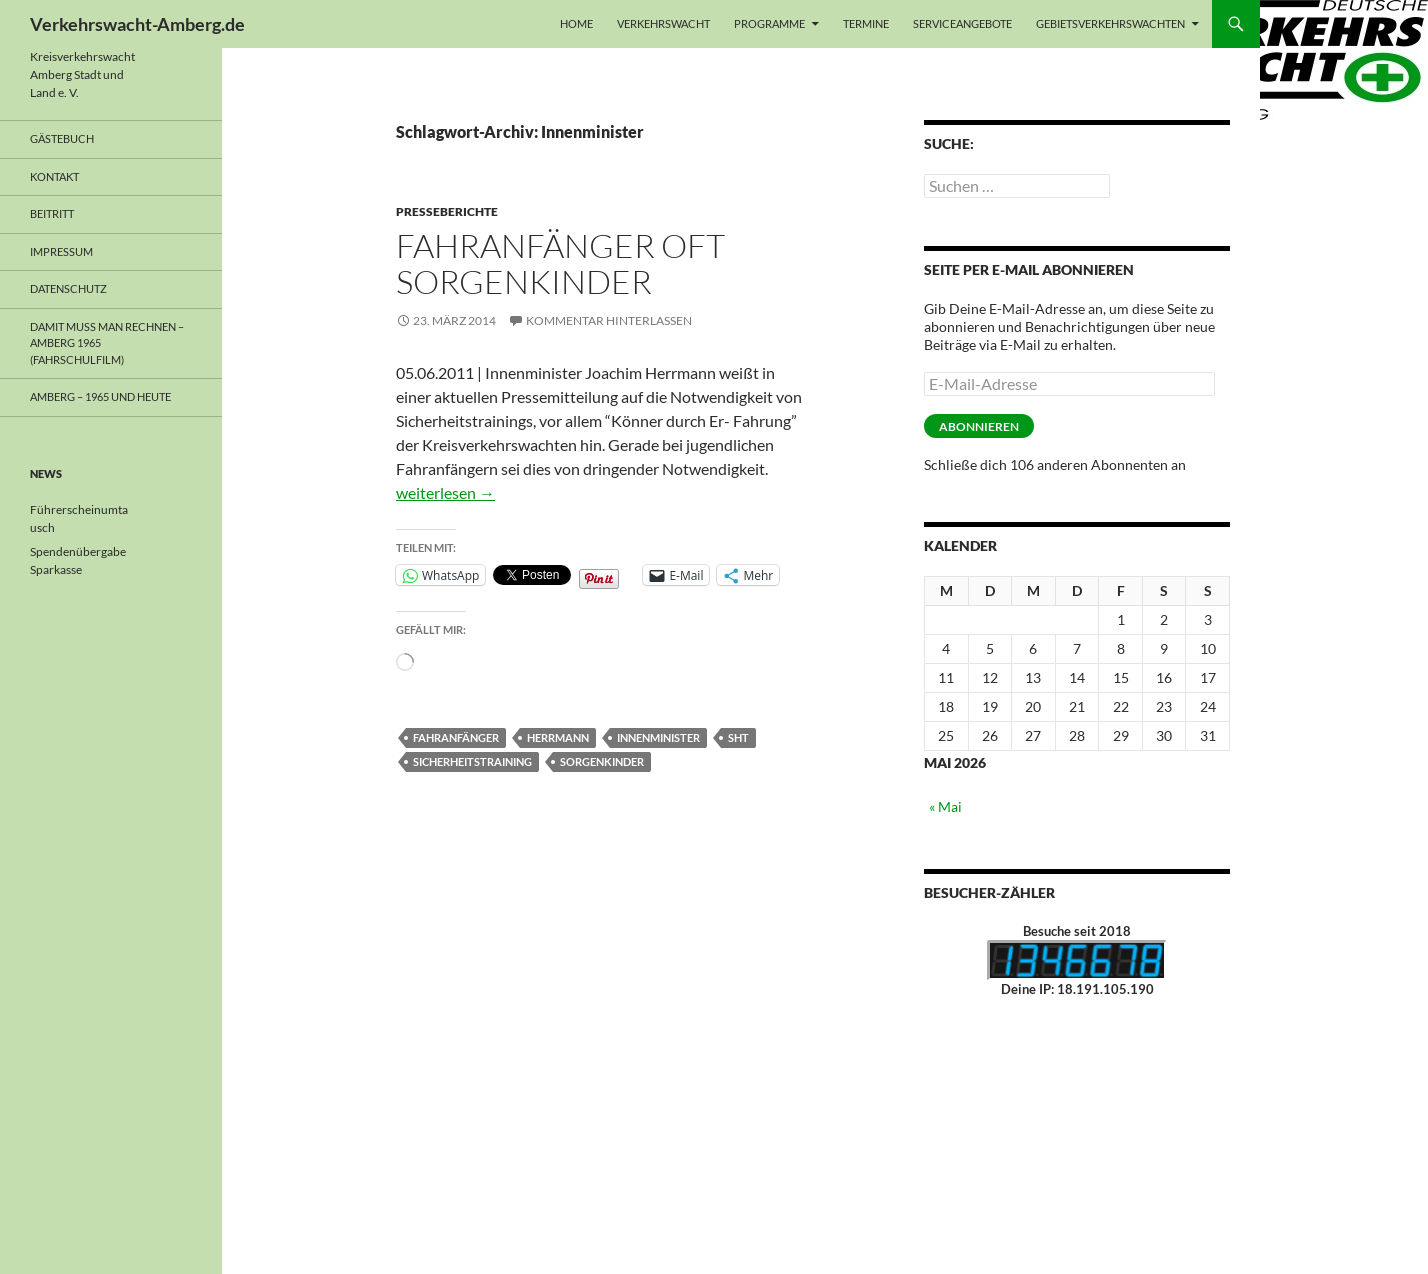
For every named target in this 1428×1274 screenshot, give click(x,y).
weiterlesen (445, 492)
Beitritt (52, 213)
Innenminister (658, 737)
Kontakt (54, 176)
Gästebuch (62, 138)
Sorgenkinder (602, 761)
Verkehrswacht (663, 23)
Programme (769, 23)
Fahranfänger (456, 737)
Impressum (61, 251)
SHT (738, 737)
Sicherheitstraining (472, 761)
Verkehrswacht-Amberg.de (137, 24)
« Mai (945, 806)
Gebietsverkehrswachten (1110, 23)
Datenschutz (68, 288)
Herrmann (558, 737)
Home (576, 23)
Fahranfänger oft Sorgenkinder (560, 263)
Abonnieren (979, 426)
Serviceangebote (962, 23)
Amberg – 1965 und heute (100, 396)
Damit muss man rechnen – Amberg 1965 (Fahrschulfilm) (107, 343)
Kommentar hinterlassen (609, 320)
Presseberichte (447, 211)
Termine (866, 23)
